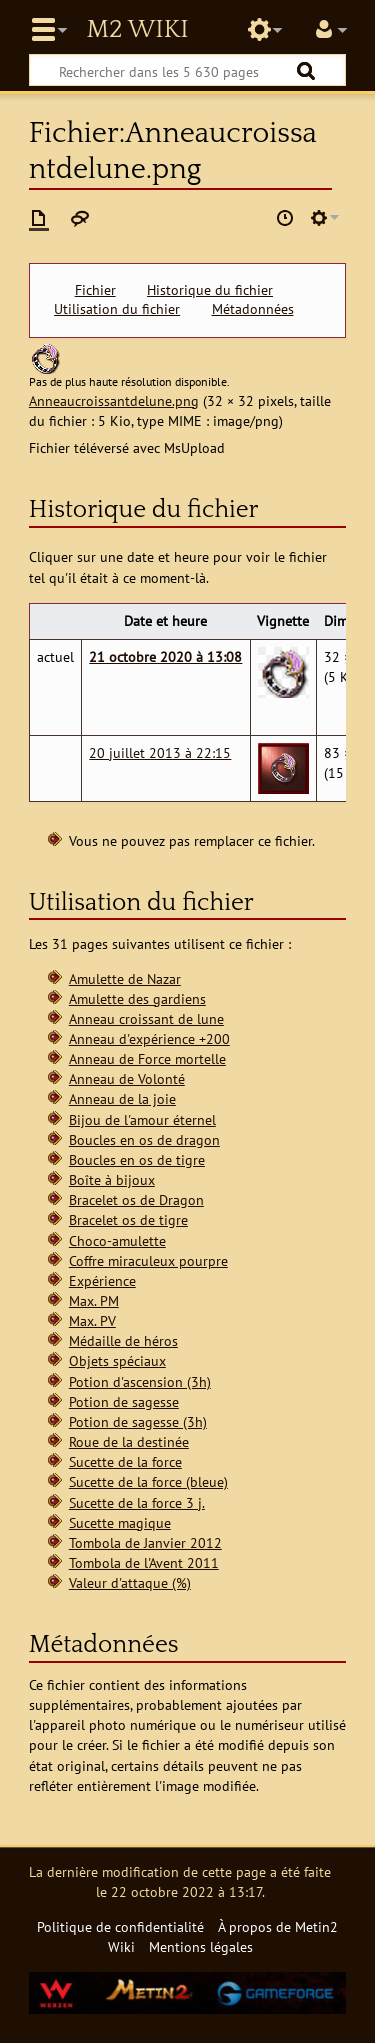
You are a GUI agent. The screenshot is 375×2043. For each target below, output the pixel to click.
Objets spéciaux (117, 1360)
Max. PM (94, 1300)
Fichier (95, 290)
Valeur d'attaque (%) (130, 1582)
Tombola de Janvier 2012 (145, 1542)
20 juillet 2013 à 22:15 (160, 752)
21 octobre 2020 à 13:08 (165, 656)
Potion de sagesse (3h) (138, 1421)
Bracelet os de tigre (128, 1219)
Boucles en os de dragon (144, 1139)
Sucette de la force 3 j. (137, 1502)
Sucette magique (120, 1522)
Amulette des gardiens (137, 998)
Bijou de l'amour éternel (142, 1119)
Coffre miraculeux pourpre (148, 1260)
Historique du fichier (210, 290)
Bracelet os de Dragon (136, 1199)
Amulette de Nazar (125, 978)
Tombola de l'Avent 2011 (144, 1562)
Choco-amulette (117, 1240)
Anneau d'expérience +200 (149, 1038)
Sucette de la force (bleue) (148, 1481)
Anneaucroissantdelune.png (114, 400)
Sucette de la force (125, 1461)
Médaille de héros (123, 1340)
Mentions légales (201, 1946)
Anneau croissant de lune (146, 1018)
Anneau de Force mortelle (147, 1058)
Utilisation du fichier (117, 309)
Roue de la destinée (129, 1441)
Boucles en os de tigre (137, 1159)
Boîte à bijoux (112, 1179)
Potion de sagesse (124, 1401)
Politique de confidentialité (120, 1926)
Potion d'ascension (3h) (140, 1381)
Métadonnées (253, 309)
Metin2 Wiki (137, 30)
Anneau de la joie (122, 1098)
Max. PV (92, 1320)
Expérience (102, 1280)
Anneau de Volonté (127, 1078)
